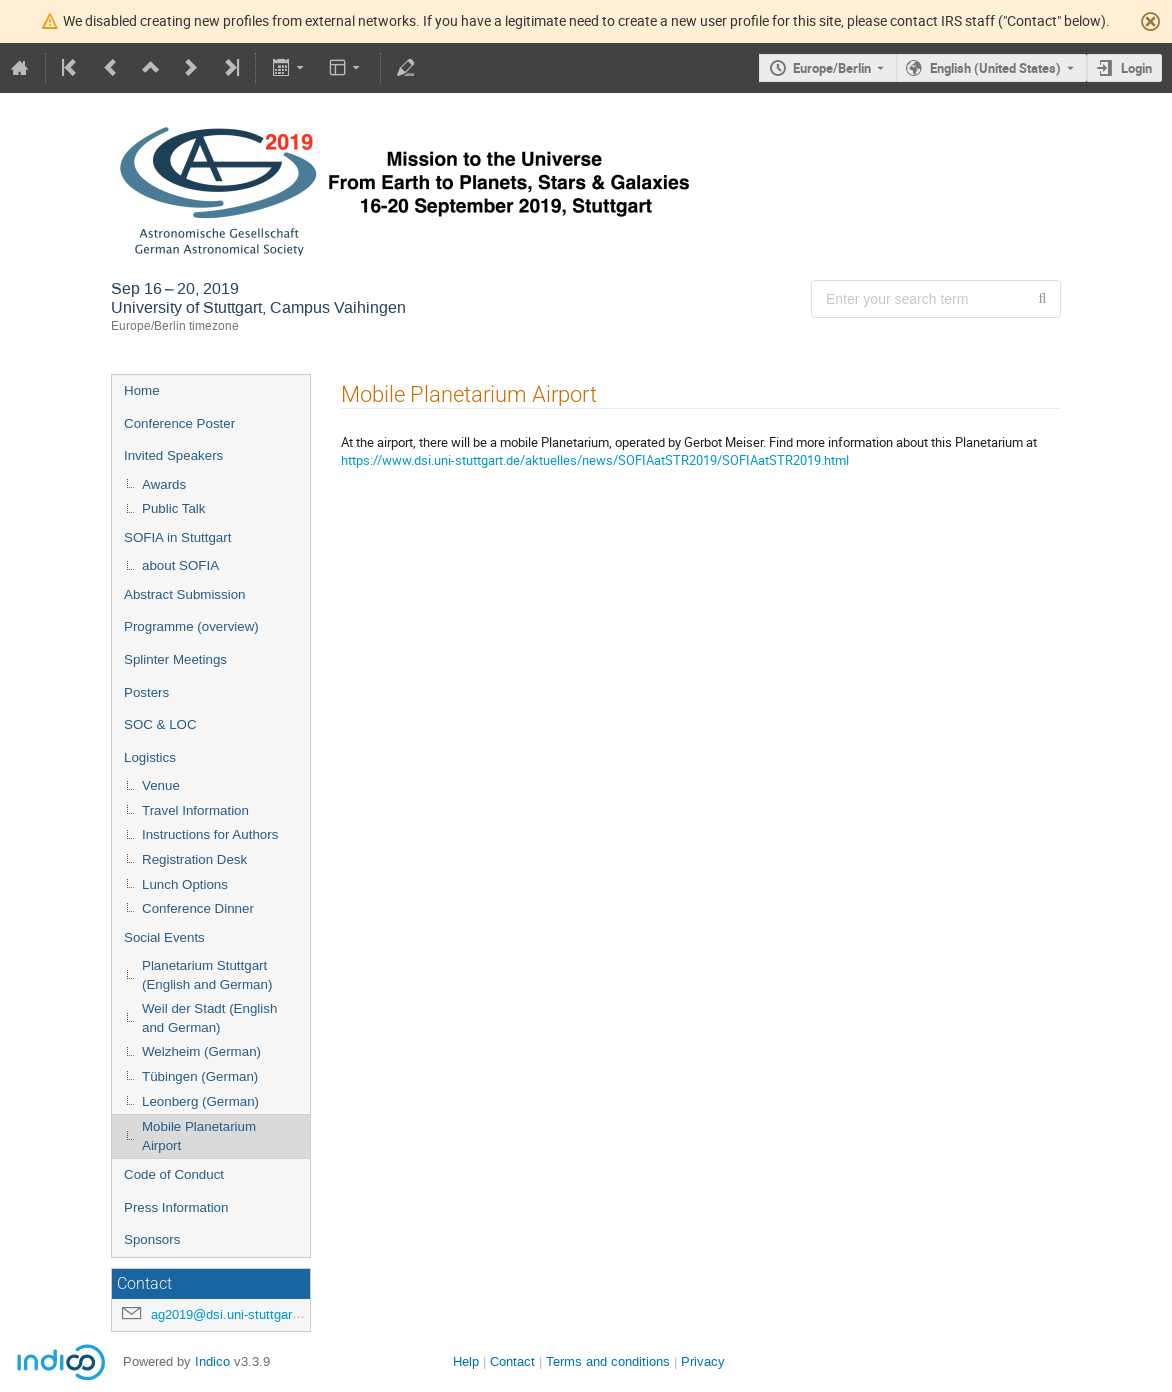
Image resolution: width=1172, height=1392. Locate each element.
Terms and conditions (608, 1361)
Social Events (164, 937)
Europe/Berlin (832, 68)
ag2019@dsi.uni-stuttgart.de (232, 1314)
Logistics (150, 757)
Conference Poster (179, 423)
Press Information (176, 1207)
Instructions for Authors (210, 834)
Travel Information (195, 810)
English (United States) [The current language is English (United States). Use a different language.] (995, 68)
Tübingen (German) (200, 1076)
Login (1136, 68)
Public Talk (173, 508)
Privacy (703, 1361)
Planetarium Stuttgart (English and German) (207, 975)
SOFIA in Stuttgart (177, 537)
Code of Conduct (174, 1174)
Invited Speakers (173, 455)
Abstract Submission (184, 594)
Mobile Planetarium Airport (199, 1136)
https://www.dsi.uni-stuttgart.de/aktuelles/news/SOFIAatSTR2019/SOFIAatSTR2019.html (595, 460)
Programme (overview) (191, 626)
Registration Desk (194, 859)
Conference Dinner (198, 908)
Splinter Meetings (175, 659)
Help (466, 1361)
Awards (164, 484)
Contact (512, 1361)
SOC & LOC (160, 724)
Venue (161, 785)
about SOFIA (180, 565)
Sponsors (152, 1239)
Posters (146, 692)
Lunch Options (185, 884)
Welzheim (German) (201, 1051)
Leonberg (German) (200, 1101)
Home (142, 390)
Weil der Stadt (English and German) (209, 1018)
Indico (212, 1361)
